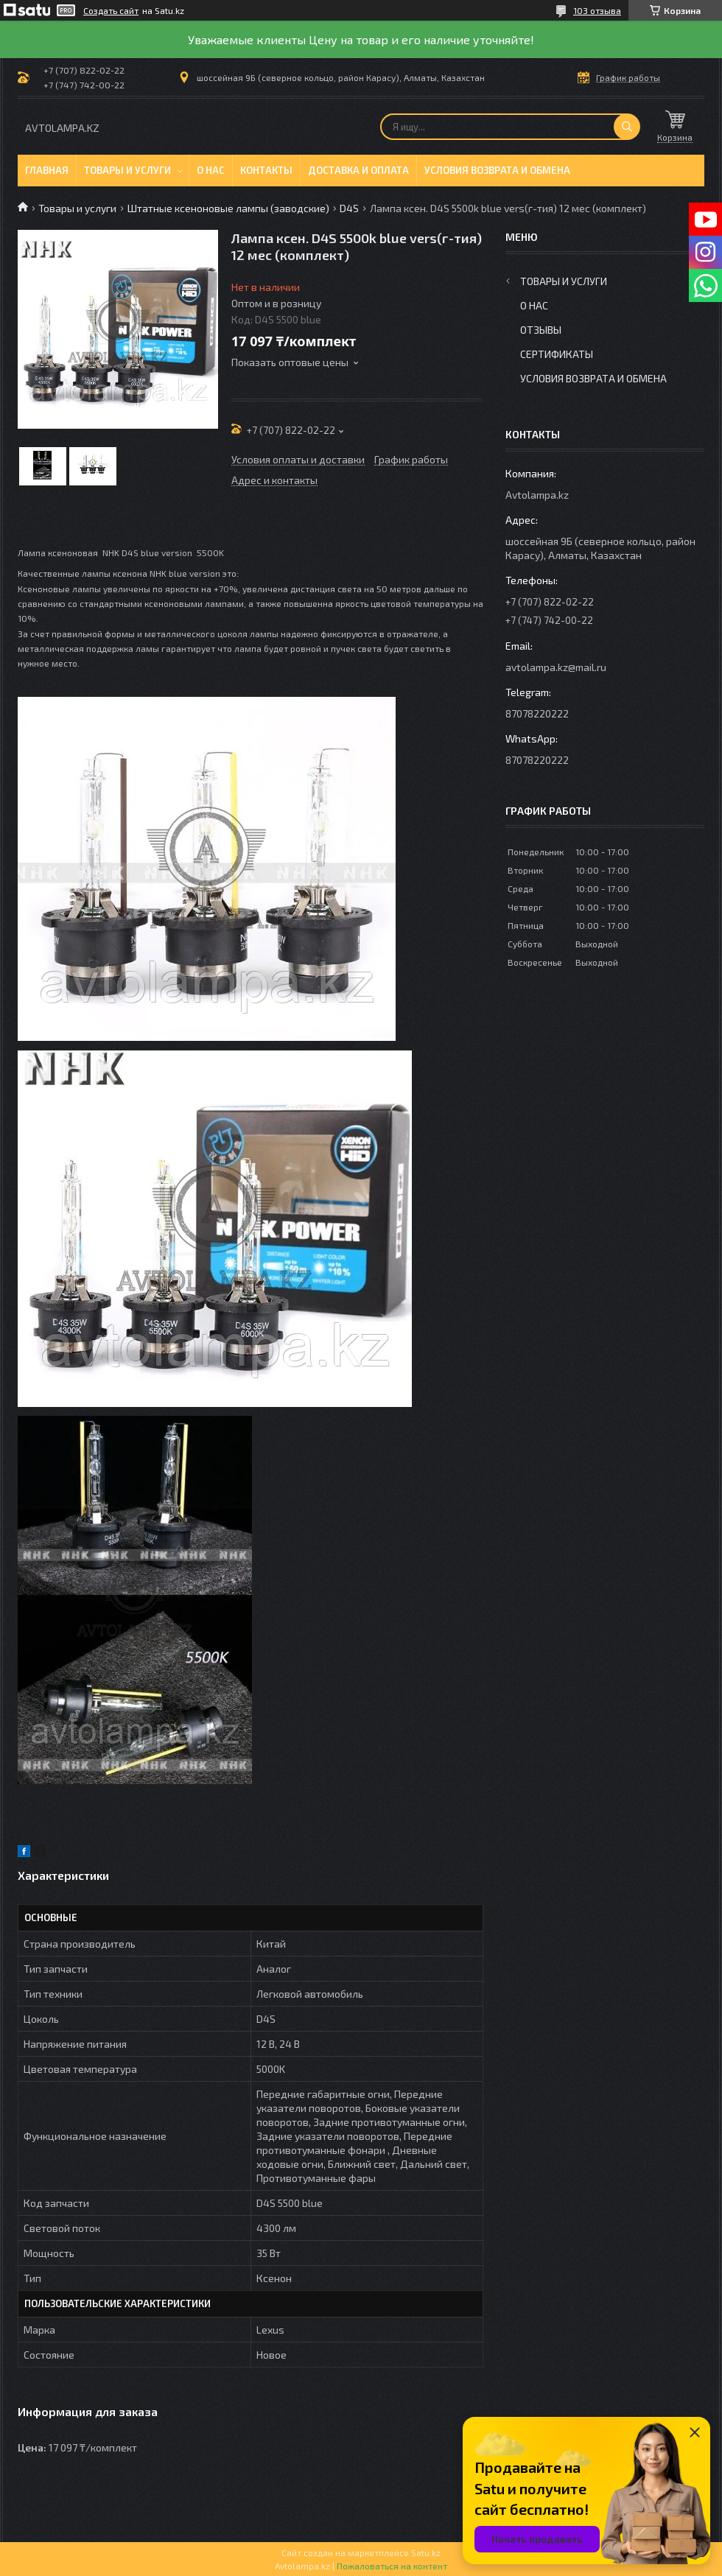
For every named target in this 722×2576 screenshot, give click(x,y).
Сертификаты (556, 354)
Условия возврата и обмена (497, 170)
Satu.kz (426, 2552)
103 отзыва (597, 10)
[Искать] (627, 126)
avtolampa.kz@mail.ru (555, 667)
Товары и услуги (127, 170)
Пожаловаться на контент (392, 2566)
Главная (47, 170)
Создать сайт (111, 10)
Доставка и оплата (358, 170)
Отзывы (540, 329)
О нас (211, 170)
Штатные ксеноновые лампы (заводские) (228, 208)
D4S (349, 208)
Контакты (266, 170)
